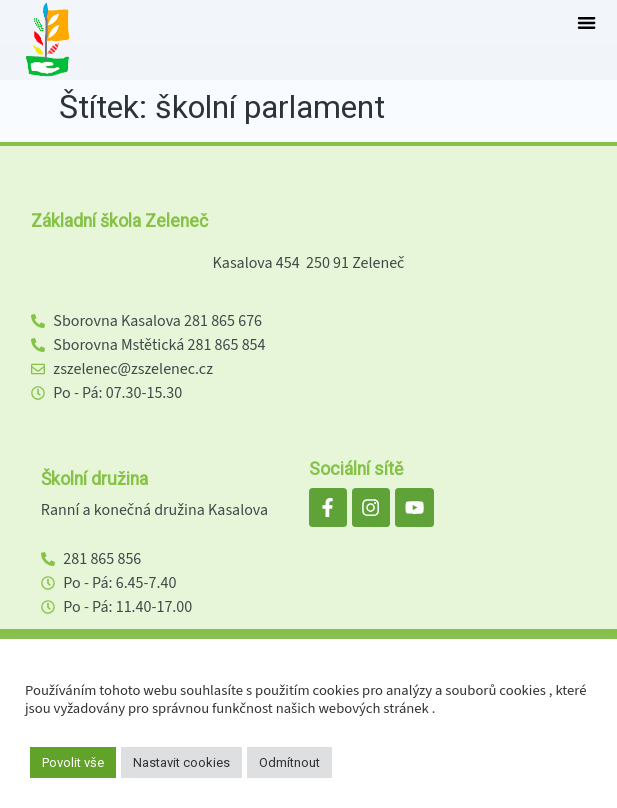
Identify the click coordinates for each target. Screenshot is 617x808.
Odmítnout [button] (289, 762)
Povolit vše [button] (73, 762)
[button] (586, 22)
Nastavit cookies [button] (181, 762)
